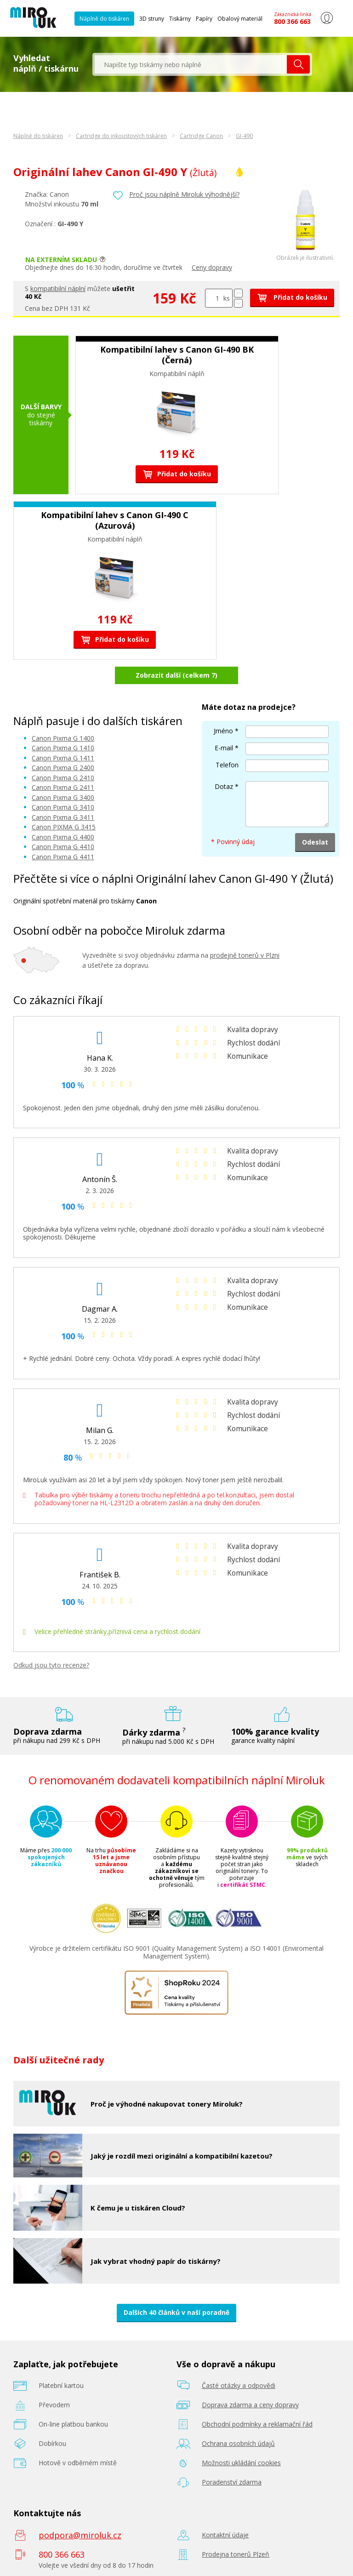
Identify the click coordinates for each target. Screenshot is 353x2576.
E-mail (224, 747)
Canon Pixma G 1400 (63, 738)
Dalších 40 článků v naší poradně (176, 2312)
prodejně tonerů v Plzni (244, 955)
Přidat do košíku (292, 297)
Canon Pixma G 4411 (63, 856)
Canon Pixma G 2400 (63, 767)
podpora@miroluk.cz (80, 2535)
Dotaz (224, 786)
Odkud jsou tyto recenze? (51, 1665)
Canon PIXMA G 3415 (64, 826)
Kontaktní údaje (225, 2534)
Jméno (223, 730)
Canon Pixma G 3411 (63, 817)
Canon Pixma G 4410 (63, 846)
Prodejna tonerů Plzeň (235, 2554)
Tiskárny (180, 19)
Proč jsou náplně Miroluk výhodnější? (184, 194)
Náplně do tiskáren (104, 19)
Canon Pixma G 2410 (63, 777)
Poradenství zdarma (232, 2482)
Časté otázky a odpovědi (238, 2385)
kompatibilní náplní (57, 288)
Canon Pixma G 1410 (63, 747)
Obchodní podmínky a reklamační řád (257, 2424)
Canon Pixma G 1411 (63, 758)
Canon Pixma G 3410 (63, 807)
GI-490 (244, 136)
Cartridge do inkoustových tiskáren (121, 136)
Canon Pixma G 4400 (63, 837)
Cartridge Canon (201, 136)
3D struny (151, 19)
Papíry (204, 19)
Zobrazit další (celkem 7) (176, 675)
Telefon (227, 764)
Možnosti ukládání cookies (241, 2462)
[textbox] (191, 64)
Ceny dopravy (212, 267)
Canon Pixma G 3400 (63, 797)
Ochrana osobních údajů (238, 2443)
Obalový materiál (239, 19)
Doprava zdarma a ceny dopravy (250, 2404)
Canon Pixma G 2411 (63, 787)
